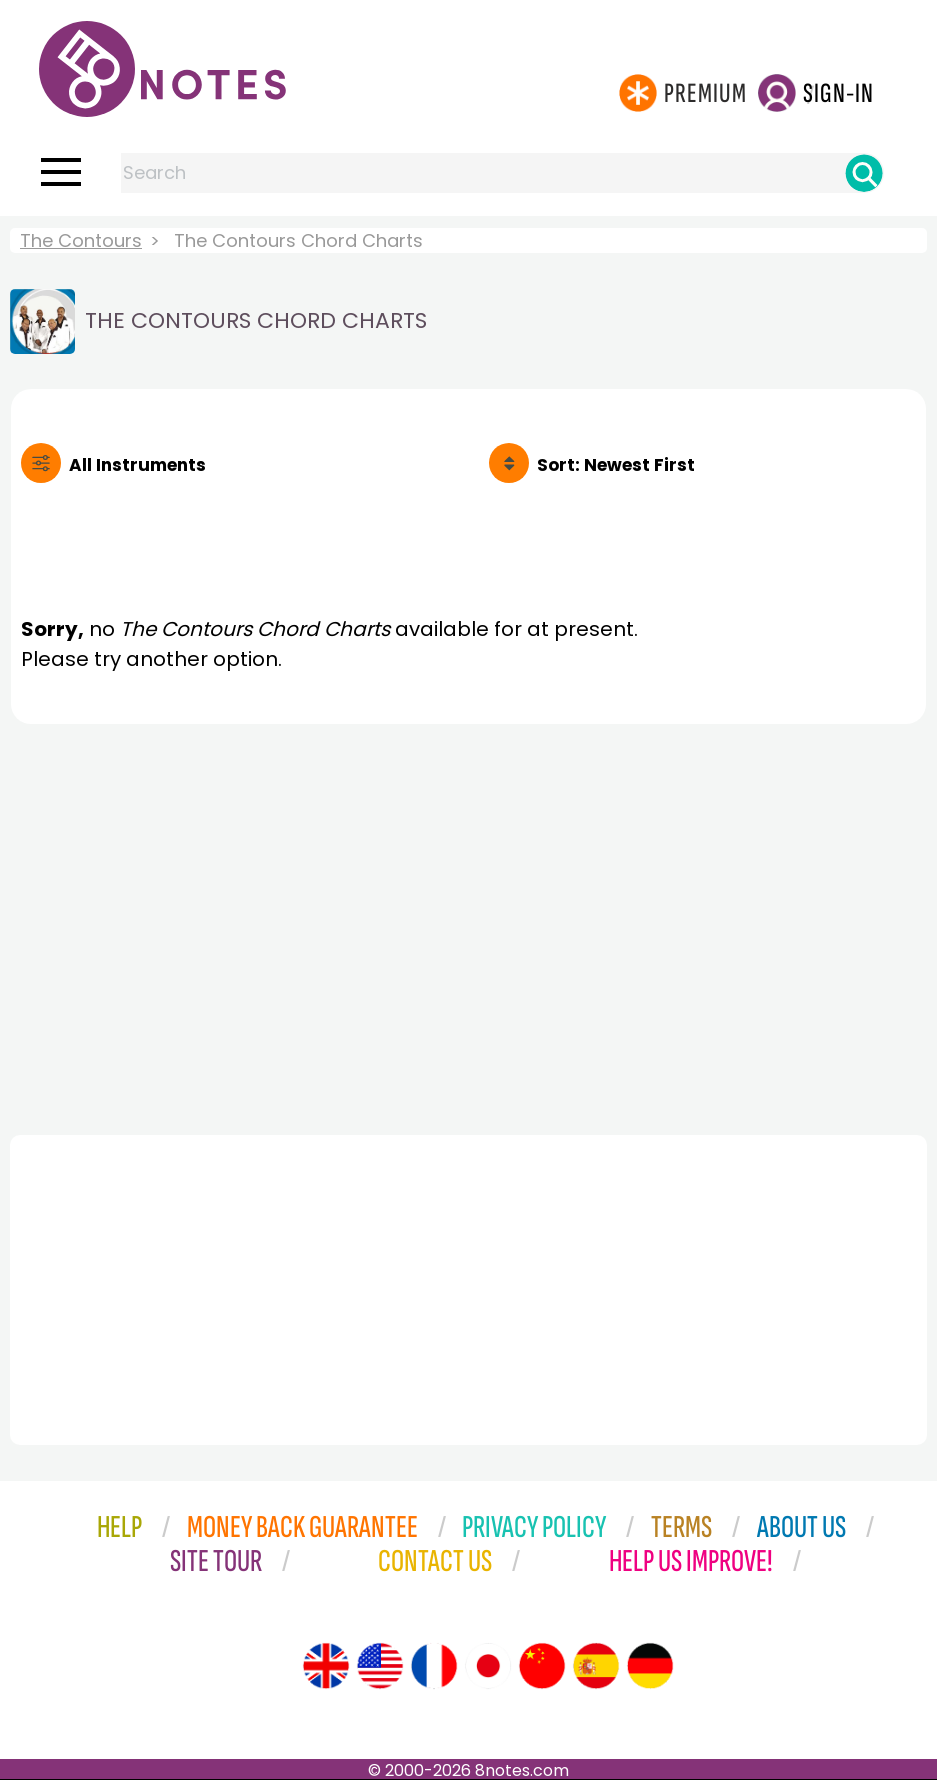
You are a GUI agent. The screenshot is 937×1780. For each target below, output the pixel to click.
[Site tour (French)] (434, 1666)
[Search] (864, 173)
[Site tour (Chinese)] (542, 1666)
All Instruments (137, 465)
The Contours (81, 240)
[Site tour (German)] (650, 1666)
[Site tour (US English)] (380, 1666)
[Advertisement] (468, 924)
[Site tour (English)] (326, 1666)
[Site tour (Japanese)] (488, 1666)
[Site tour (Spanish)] (596, 1666)
